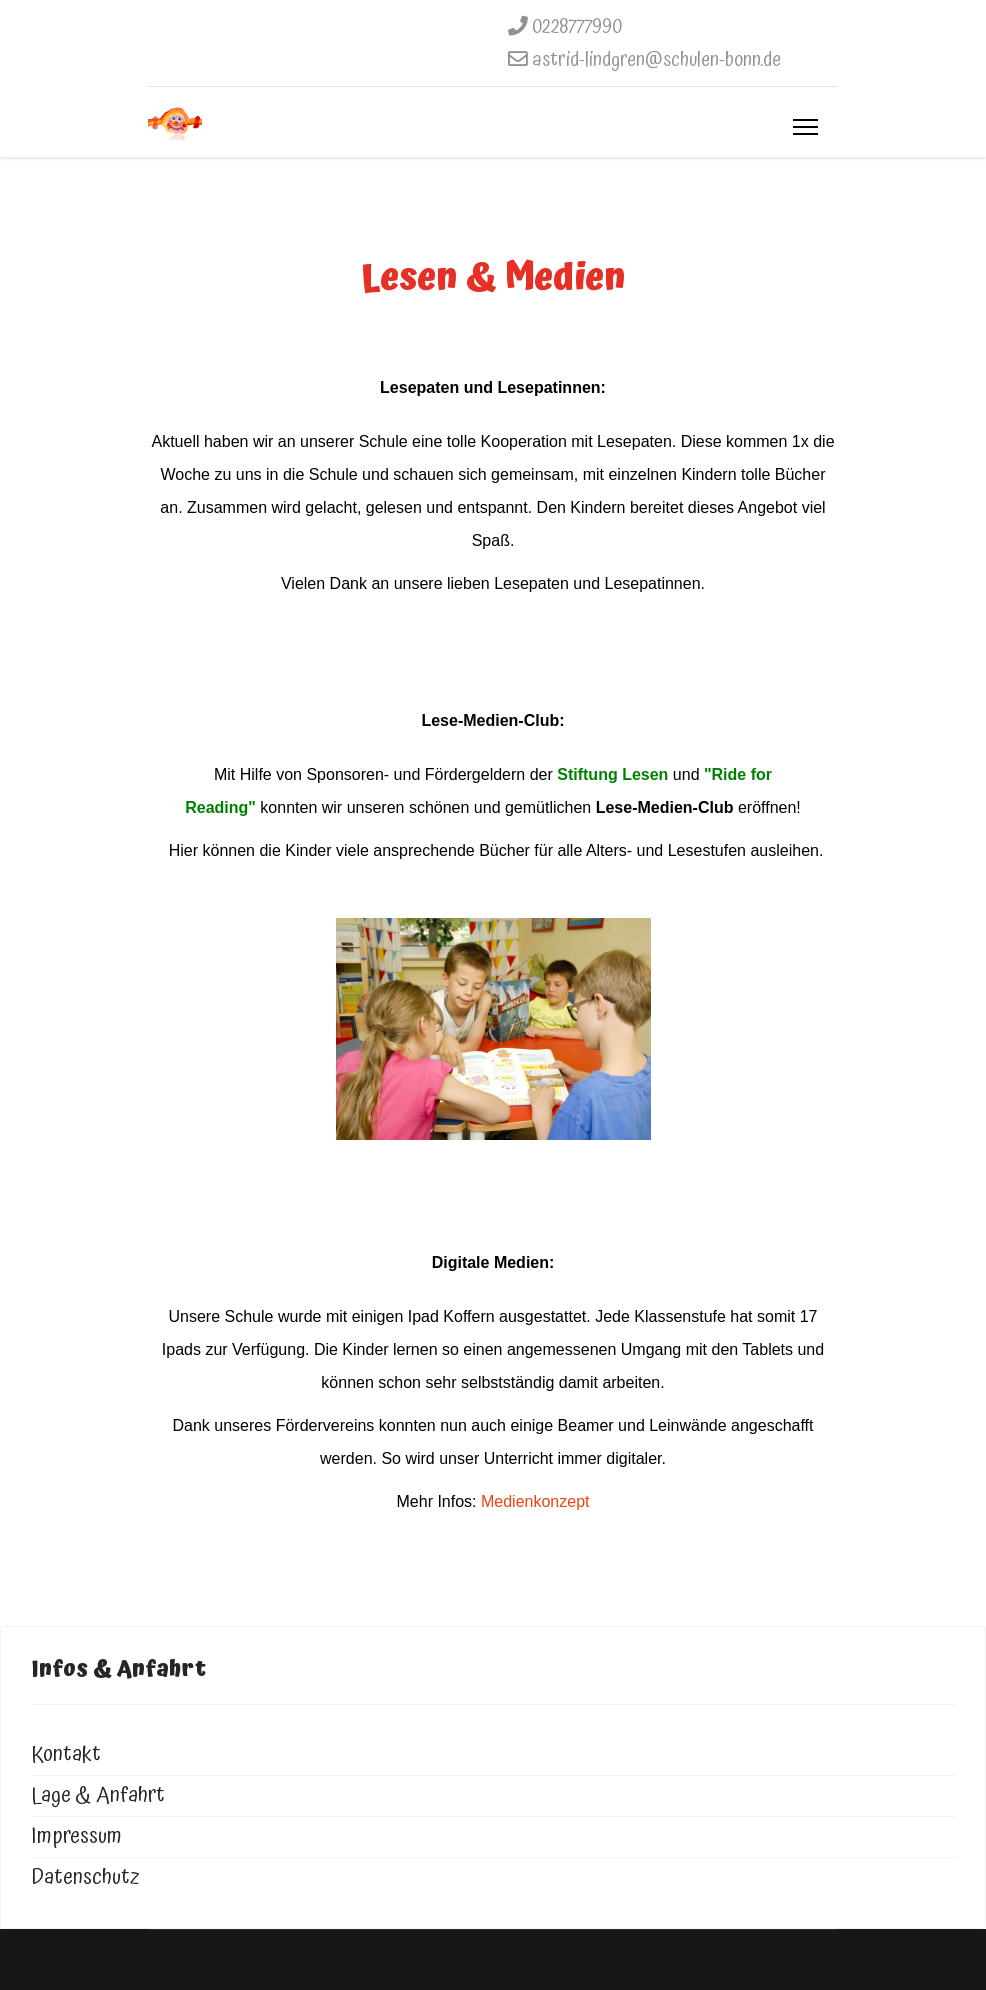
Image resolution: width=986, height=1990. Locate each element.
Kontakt (66, 1754)
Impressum (76, 1836)
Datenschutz (85, 1877)
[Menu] (805, 127)
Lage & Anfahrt (98, 1795)
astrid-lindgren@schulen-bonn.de (656, 60)
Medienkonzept (533, 1501)
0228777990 (577, 27)
